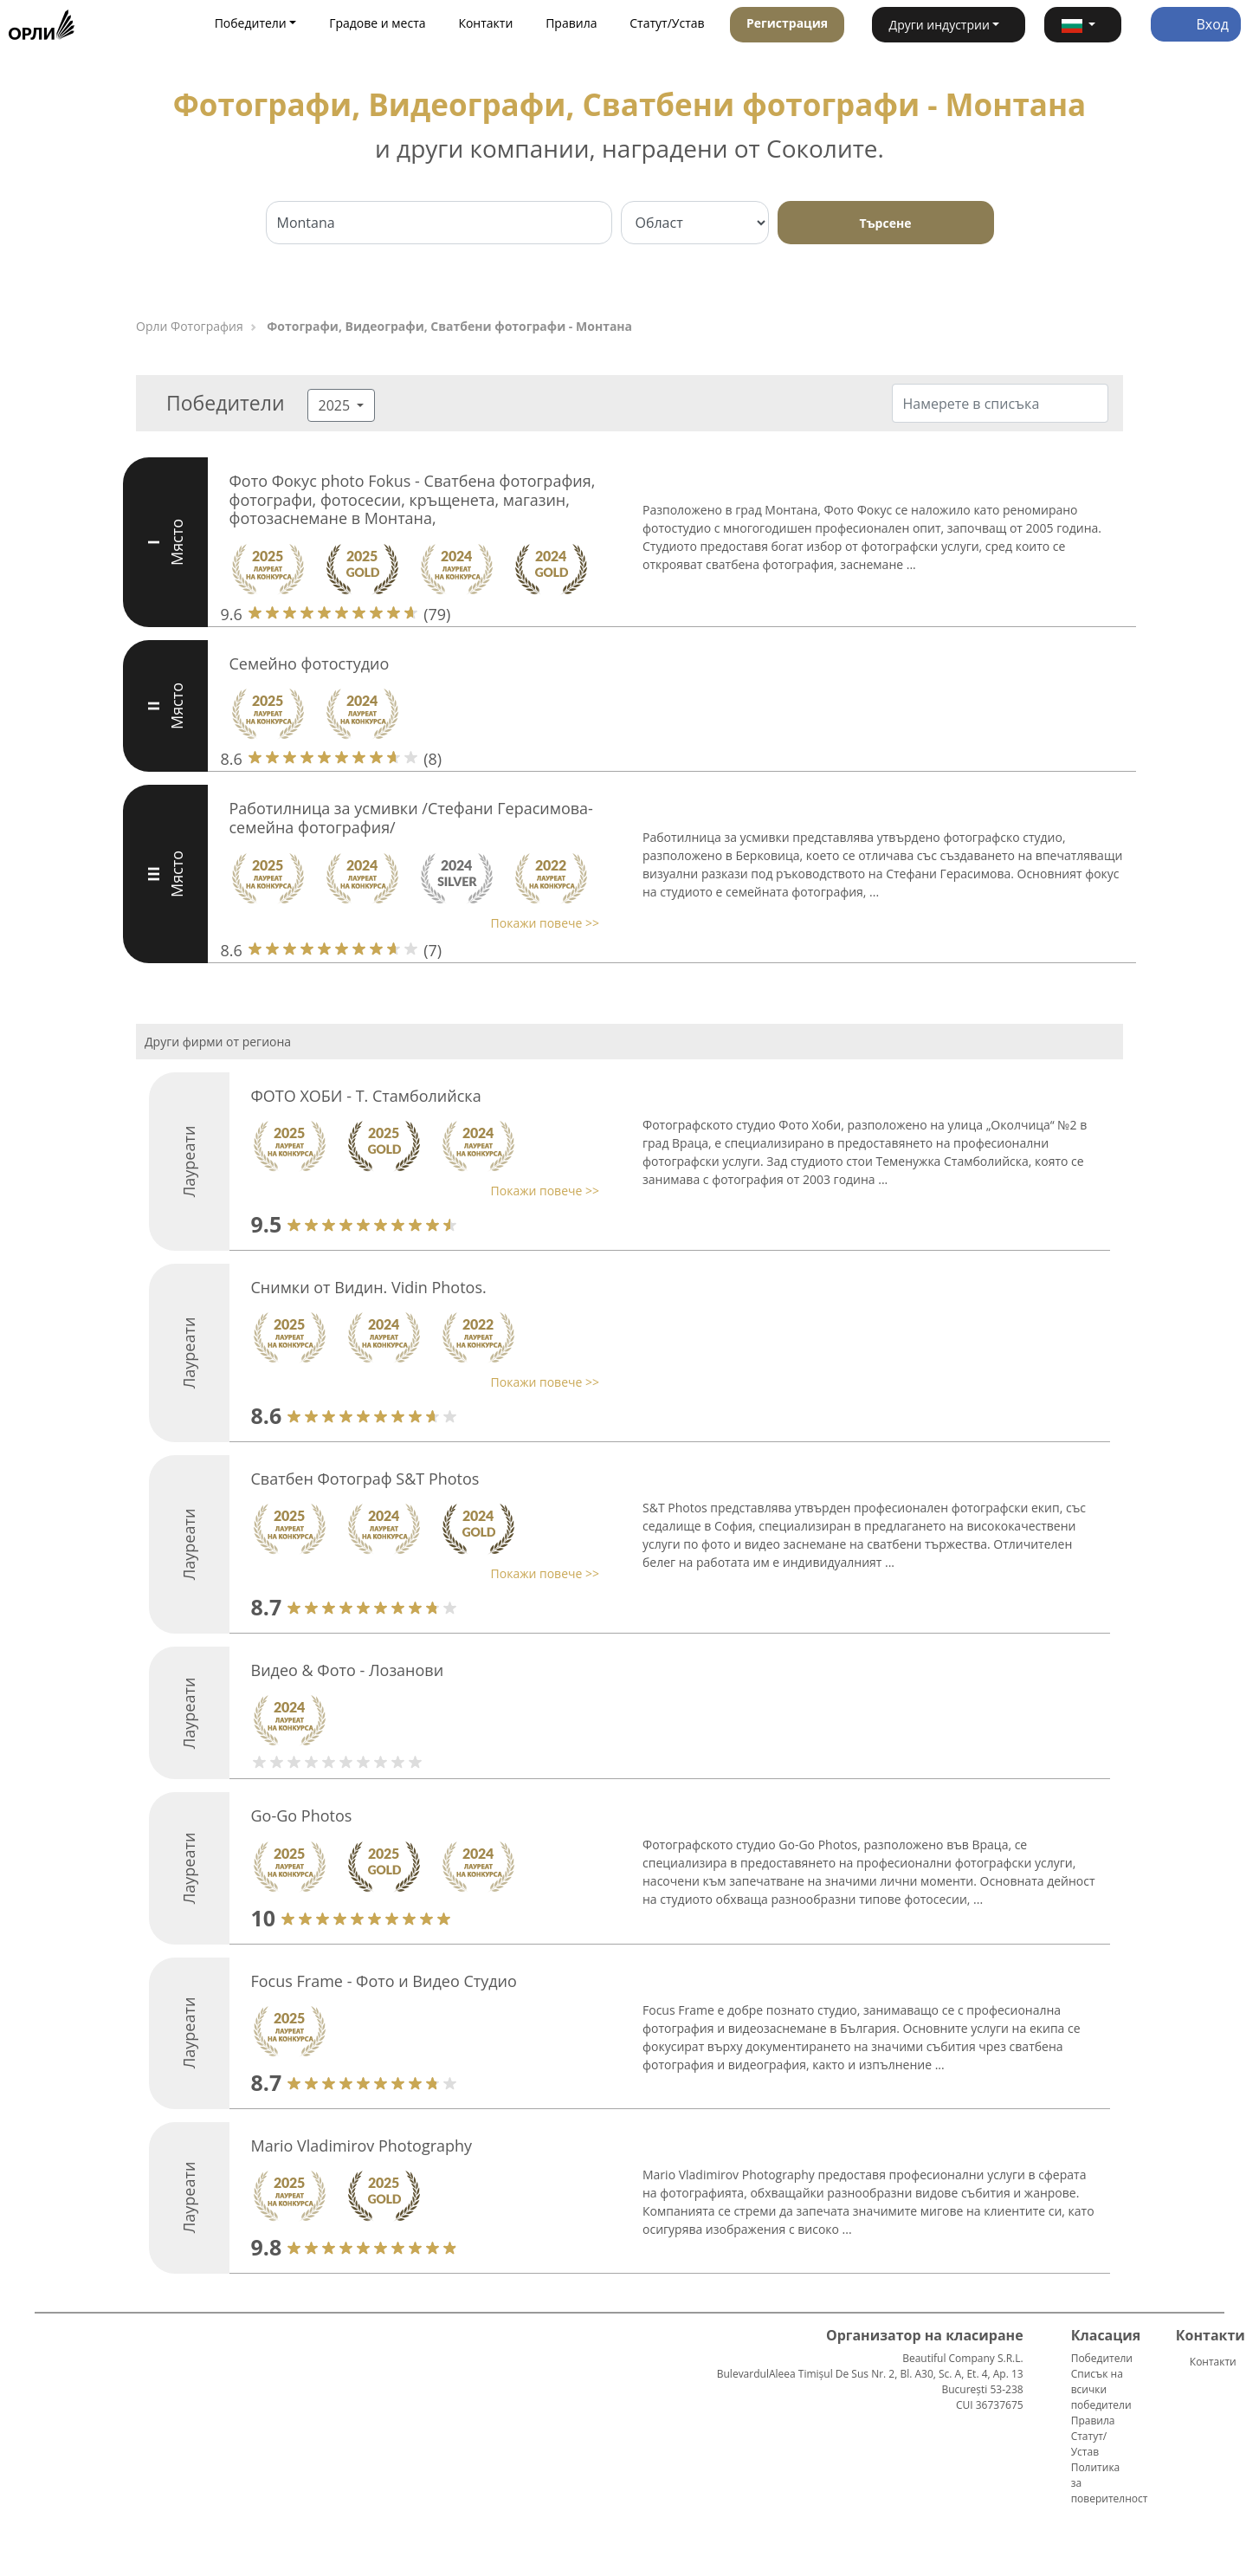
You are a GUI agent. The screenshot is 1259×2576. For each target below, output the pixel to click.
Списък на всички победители (1101, 2389)
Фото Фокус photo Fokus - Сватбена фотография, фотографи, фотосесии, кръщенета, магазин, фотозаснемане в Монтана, (412, 499)
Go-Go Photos (301, 1815)
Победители (1102, 2358)
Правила (571, 23)
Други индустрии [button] (939, 24)
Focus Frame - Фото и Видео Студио (384, 1981)
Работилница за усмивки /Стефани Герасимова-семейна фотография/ (411, 818)
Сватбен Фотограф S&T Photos (365, 1478)
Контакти (485, 23)
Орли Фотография (189, 326)
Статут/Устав (667, 23)
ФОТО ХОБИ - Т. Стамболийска (366, 1095)
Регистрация (787, 23)
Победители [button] (251, 23)
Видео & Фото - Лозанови (347, 1670)
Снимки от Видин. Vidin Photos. (369, 1287)
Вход (1196, 24)
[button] (1082, 24)
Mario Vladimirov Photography (362, 2145)
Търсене (886, 223)
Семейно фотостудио (309, 663)
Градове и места (377, 23)
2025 (336, 405)
